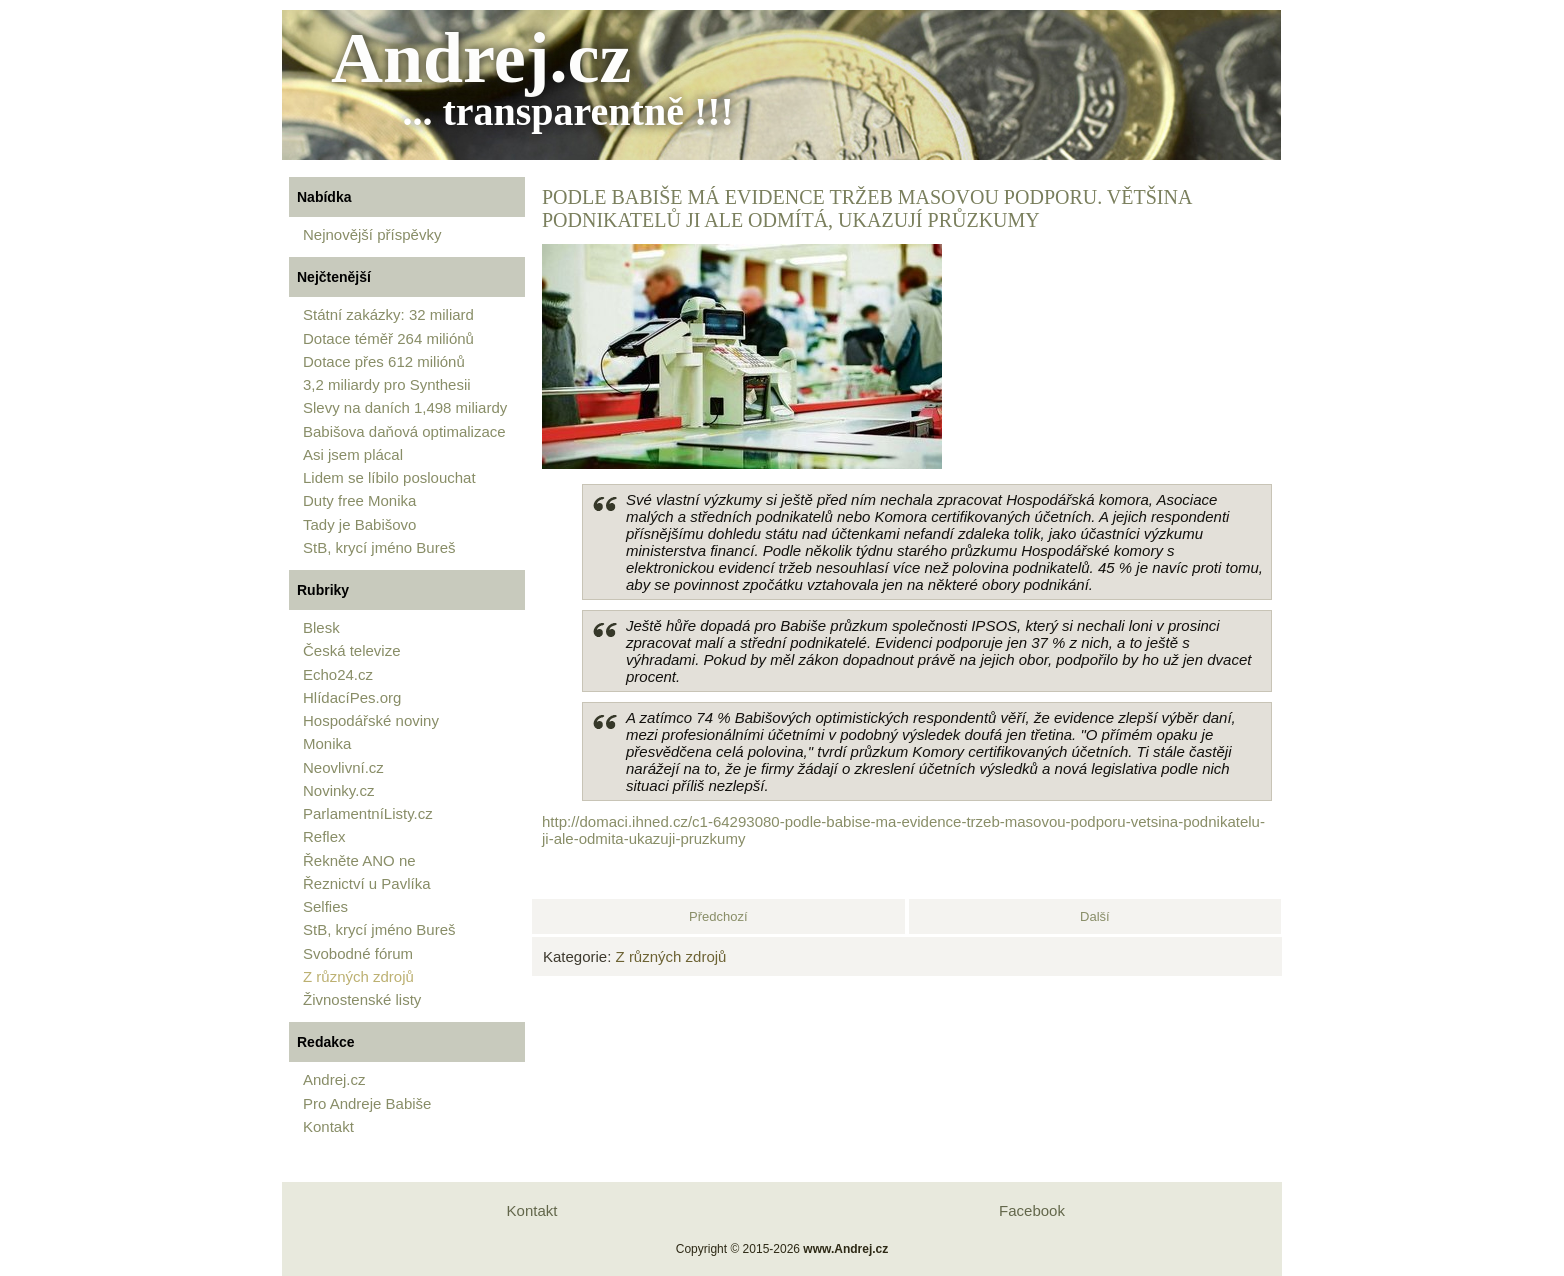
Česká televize (352, 650)
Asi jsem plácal (353, 454)
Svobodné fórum (358, 953)
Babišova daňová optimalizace (404, 431)
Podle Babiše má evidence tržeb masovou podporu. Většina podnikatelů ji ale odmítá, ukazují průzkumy (866, 208)
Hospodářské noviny (371, 720)
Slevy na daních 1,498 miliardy (405, 407)
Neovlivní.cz (343, 767)
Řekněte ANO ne (359, 860)
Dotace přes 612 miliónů (384, 361)
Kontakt (328, 1126)
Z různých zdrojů (358, 976)
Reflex (324, 836)
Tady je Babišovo (359, 524)
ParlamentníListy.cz (368, 813)
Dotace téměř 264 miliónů (388, 338)
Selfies (325, 906)
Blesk (321, 627)
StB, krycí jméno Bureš (379, 547)
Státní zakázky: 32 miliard (388, 314)
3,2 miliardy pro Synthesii (387, 384)
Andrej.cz (481, 58)
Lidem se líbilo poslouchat (389, 477)
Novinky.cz (338, 790)
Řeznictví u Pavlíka (367, 883)
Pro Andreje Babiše (367, 1103)
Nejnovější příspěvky (372, 234)
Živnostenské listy (362, 999)
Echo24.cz (338, 674)
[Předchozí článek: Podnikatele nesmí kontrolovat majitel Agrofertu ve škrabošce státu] (718, 916)
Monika (327, 743)
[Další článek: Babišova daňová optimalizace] (1095, 916)
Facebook (1032, 1210)
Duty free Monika (359, 500)
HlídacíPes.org (352, 697)
